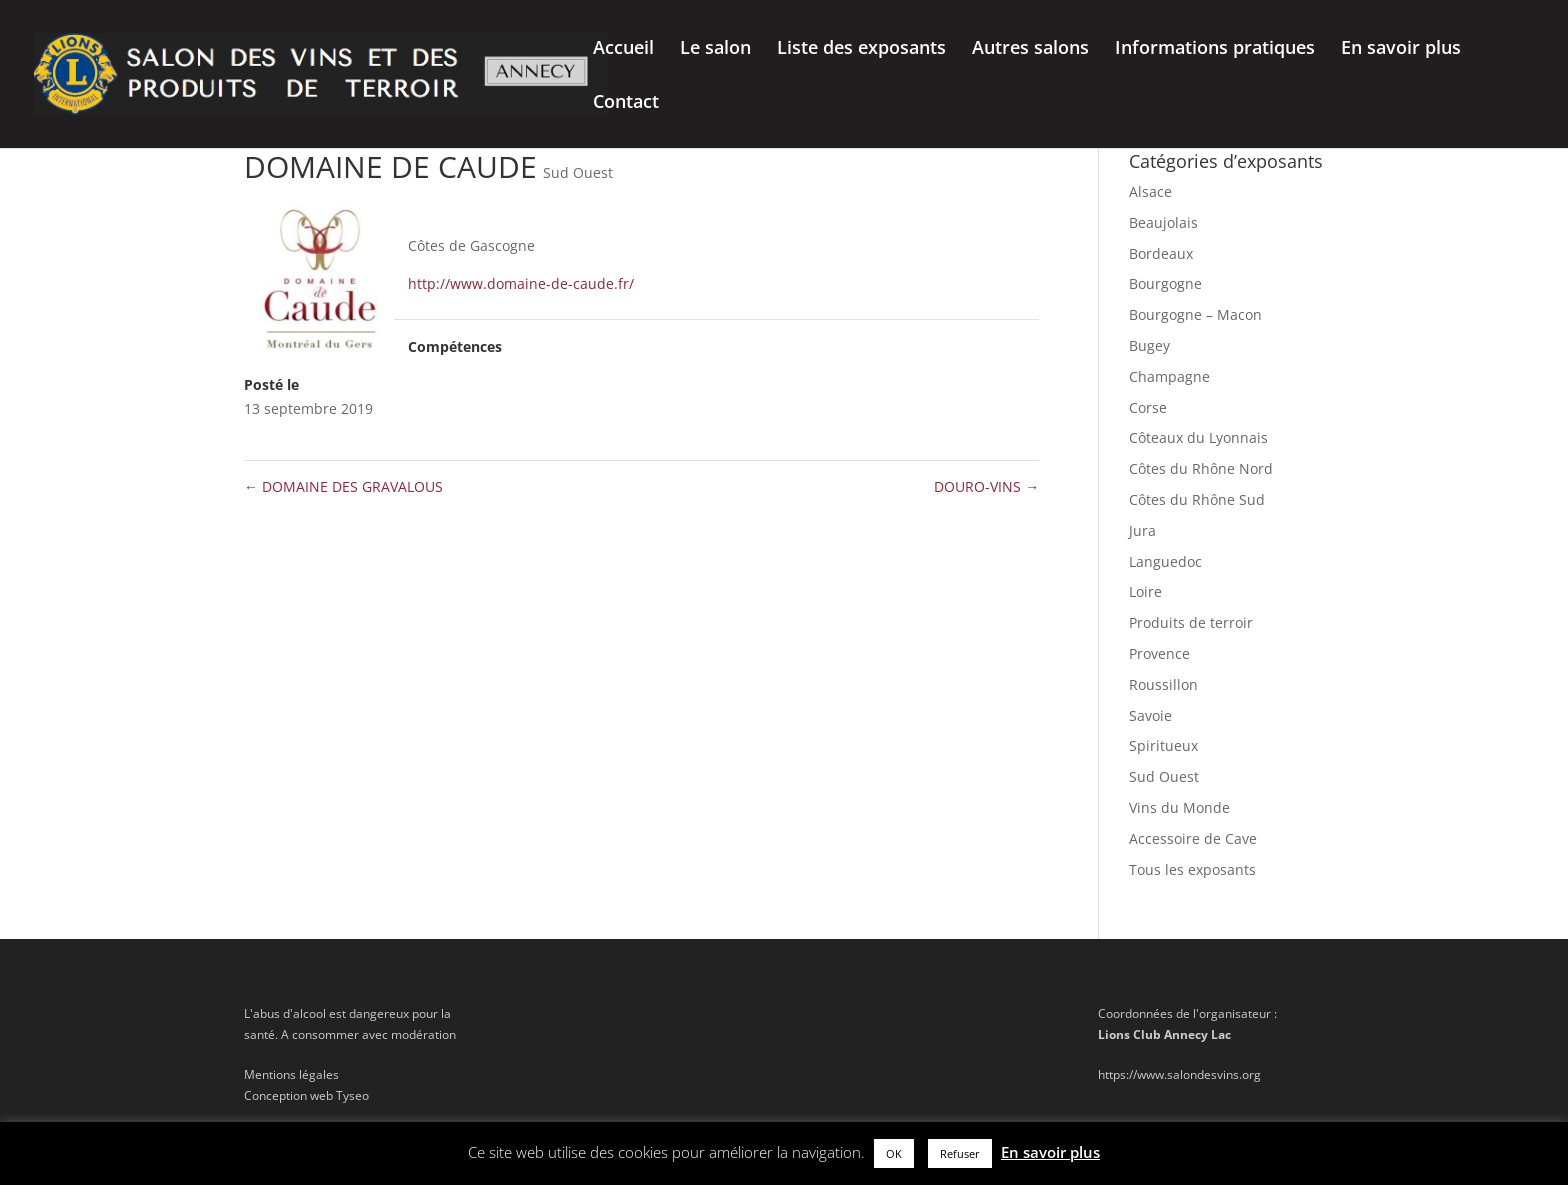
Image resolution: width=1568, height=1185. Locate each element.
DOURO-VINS (986, 486)
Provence (1159, 653)
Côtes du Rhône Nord (1201, 468)
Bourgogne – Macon (1195, 314)
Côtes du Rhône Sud (1197, 499)
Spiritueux (1163, 745)
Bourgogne (1165, 283)
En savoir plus (1401, 49)
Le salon (715, 49)
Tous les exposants (1192, 869)
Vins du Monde (1179, 807)
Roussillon (1163, 684)
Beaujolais (1163, 222)
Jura (1142, 530)
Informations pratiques (1215, 49)
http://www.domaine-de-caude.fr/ (521, 283)
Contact (626, 103)
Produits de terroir (1191, 622)
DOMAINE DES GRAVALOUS (343, 486)
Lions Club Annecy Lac (1164, 1034)
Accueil (623, 49)
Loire (1145, 591)
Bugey (1149, 345)
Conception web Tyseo (306, 1095)
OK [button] (894, 1153)
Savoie (1150, 715)
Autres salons (1030, 49)
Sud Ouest (578, 172)
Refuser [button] (960, 1153)
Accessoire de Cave (1193, 838)
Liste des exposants (861, 49)
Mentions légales (291, 1074)
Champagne (1169, 376)
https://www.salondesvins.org (1179, 1074)
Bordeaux (1161, 253)
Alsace (1150, 191)
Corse (1148, 407)
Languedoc (1165, 561)
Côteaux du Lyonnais (1198, 437)
